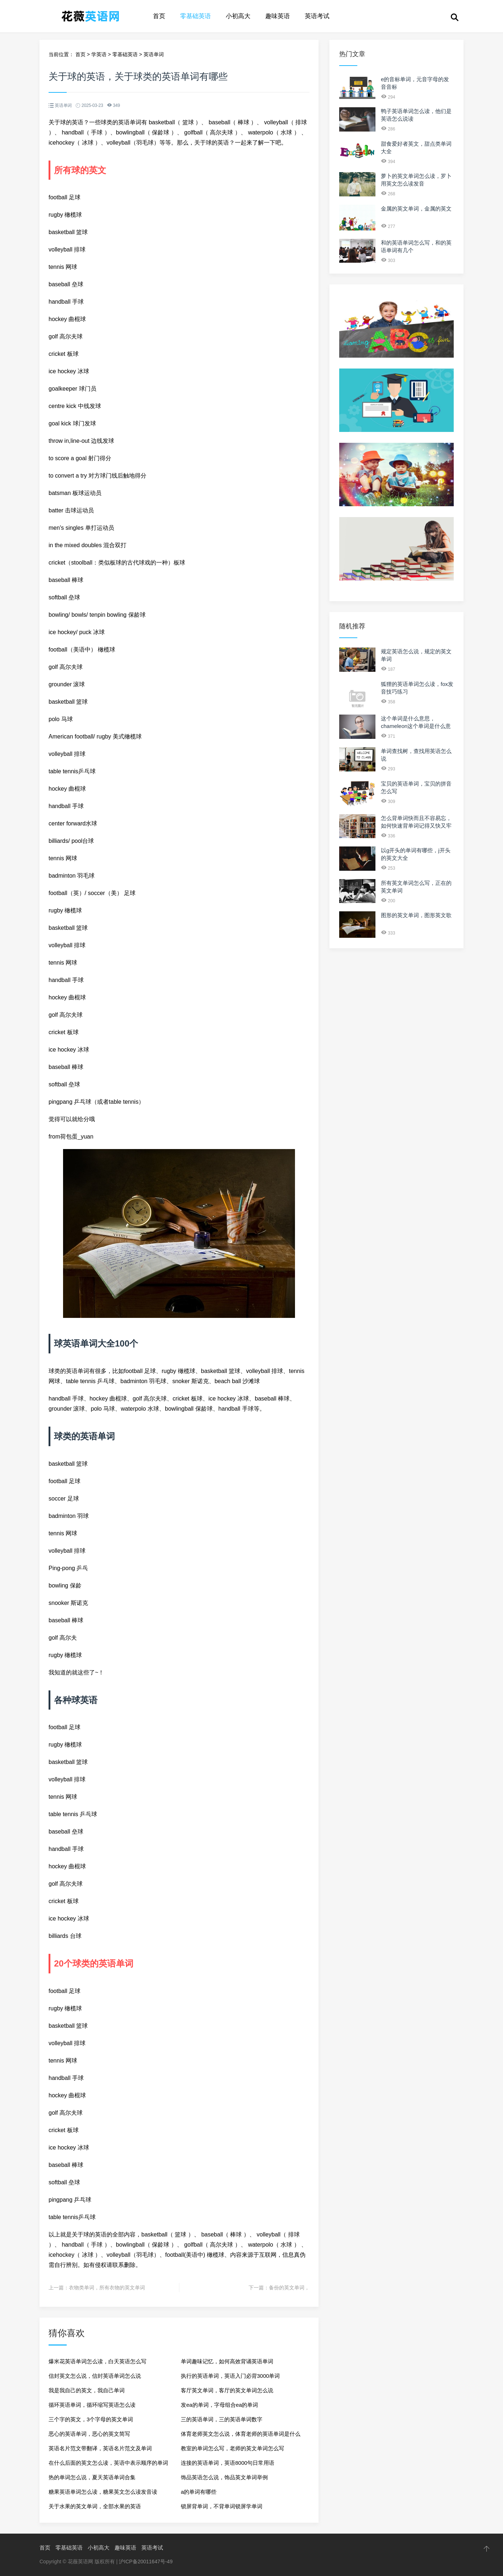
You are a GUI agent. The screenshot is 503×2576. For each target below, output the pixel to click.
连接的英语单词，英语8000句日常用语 (227, 2463)
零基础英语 (195, 16)
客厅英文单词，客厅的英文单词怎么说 (227, 2390)
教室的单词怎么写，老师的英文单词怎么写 (232, 2448)
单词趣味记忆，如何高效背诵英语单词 (227, 2361)
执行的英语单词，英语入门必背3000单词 (230, 2376)
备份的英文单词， (289, 2287)
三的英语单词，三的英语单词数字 (221, 2419)
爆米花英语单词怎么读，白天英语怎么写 (97, 2361)
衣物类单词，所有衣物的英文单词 (107, 2287)
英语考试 (317, 16)
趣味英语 (277, 16)
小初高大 (238, 16)
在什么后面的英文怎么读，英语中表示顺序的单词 (108, 2463)
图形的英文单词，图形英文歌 (416, 915)
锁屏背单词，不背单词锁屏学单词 (221, 2506)
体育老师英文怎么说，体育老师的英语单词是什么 (240, 2434)
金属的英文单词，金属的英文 (416, 208)
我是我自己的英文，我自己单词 (87, 2390)
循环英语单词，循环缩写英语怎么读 (92, 2405)
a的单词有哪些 (198, 2492)
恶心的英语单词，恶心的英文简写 (89, 2434)
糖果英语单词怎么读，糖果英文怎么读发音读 (103, 2492)
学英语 (99, 54)
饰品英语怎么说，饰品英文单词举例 (224, 2477)
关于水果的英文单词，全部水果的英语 (95, 2506)
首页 (159, 16)
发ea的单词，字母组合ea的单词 (219, 2405)
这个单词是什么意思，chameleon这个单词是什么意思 (416, 726)
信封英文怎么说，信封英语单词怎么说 (95, 2376)
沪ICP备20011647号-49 (145, 2561)
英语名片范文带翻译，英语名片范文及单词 (100, 2448)
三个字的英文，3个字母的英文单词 (91, 2419)
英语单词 (154, 54)
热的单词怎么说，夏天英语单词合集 (92, 2477)
